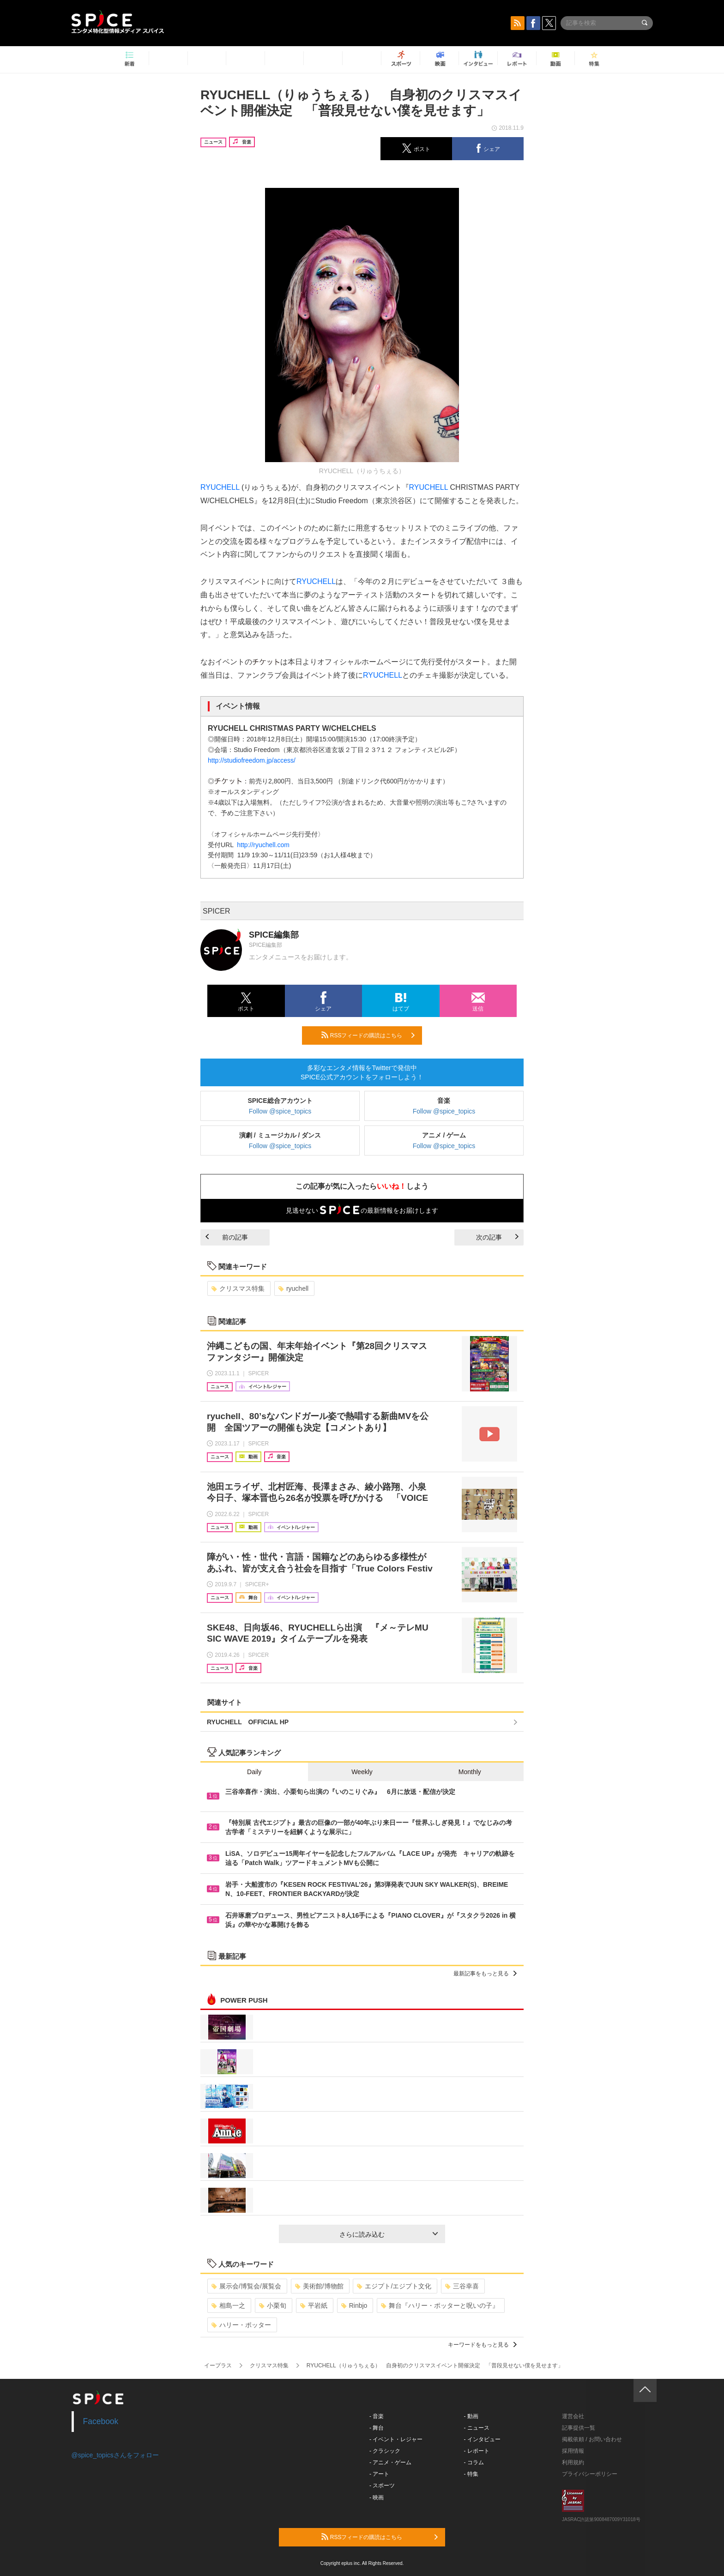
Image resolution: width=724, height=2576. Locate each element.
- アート (379, 2474)
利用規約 (573, 2462)
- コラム (474, 2462)
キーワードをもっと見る (482, 2344)
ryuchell (293, 1288)
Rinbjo (354, 2305)
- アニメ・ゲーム (390, 2462)
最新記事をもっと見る (485, 1973)
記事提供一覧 (578, 2428)
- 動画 (471, 2416)
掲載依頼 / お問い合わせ (592, 2439)
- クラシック (384, 2451)
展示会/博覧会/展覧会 (246, 2286)
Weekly (362, 1772)
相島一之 (228, 2305)
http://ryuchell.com (263, 845)
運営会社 (573, 2416)
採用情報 (573, 2451)
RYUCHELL (219, 487)
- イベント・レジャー (395, 2439)
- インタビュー (482, 2439)
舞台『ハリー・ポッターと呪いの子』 (440, 2305)
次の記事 (497, 1237)
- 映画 (376, 2497)
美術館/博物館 (319, 2286)
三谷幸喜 (462, 2286)
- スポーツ (382, 2485)
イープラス (218, 2365)
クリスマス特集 (238, 1288)
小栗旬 (272, 2305)
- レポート (476, 2451)
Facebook (101, 2421)
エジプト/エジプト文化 (394, 2286)
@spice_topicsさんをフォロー (115, 2455)
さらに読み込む (388, 2234)
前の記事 (226, 1237)
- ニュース (476, 2428)
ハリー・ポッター (241, 2325)
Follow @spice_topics (280, 1111)
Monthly (470, 1772)
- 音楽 (376, 2416)
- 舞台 (376, 2428)
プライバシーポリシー (589, 2474)
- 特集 (471, 2474)
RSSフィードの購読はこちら (368, 1035)
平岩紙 (313, 2305)
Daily (254, 1772)
